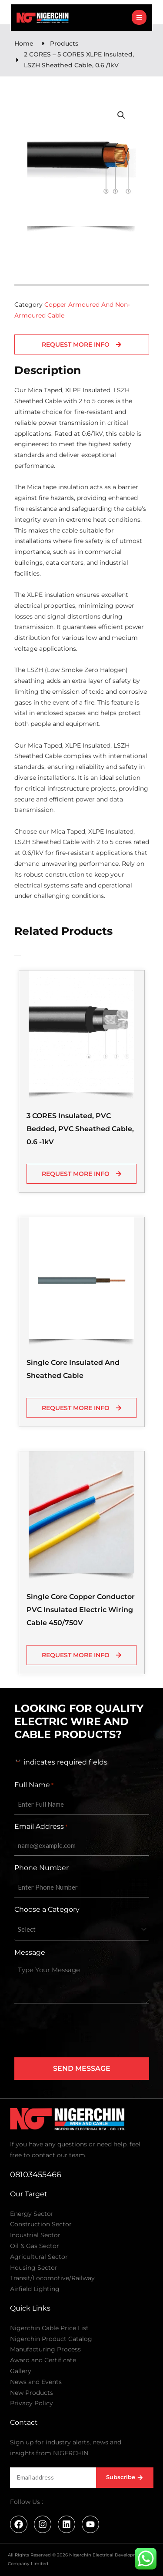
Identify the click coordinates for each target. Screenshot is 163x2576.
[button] (121, 115)
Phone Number (41, 1868)
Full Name (33, 1785)
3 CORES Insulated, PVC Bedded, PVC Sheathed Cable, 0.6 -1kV (80, 1129)
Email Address (40, 1826)
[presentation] (80, 2031)
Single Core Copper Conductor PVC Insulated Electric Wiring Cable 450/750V (81, 1610)
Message (29, 1952)
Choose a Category (47, 1909)
